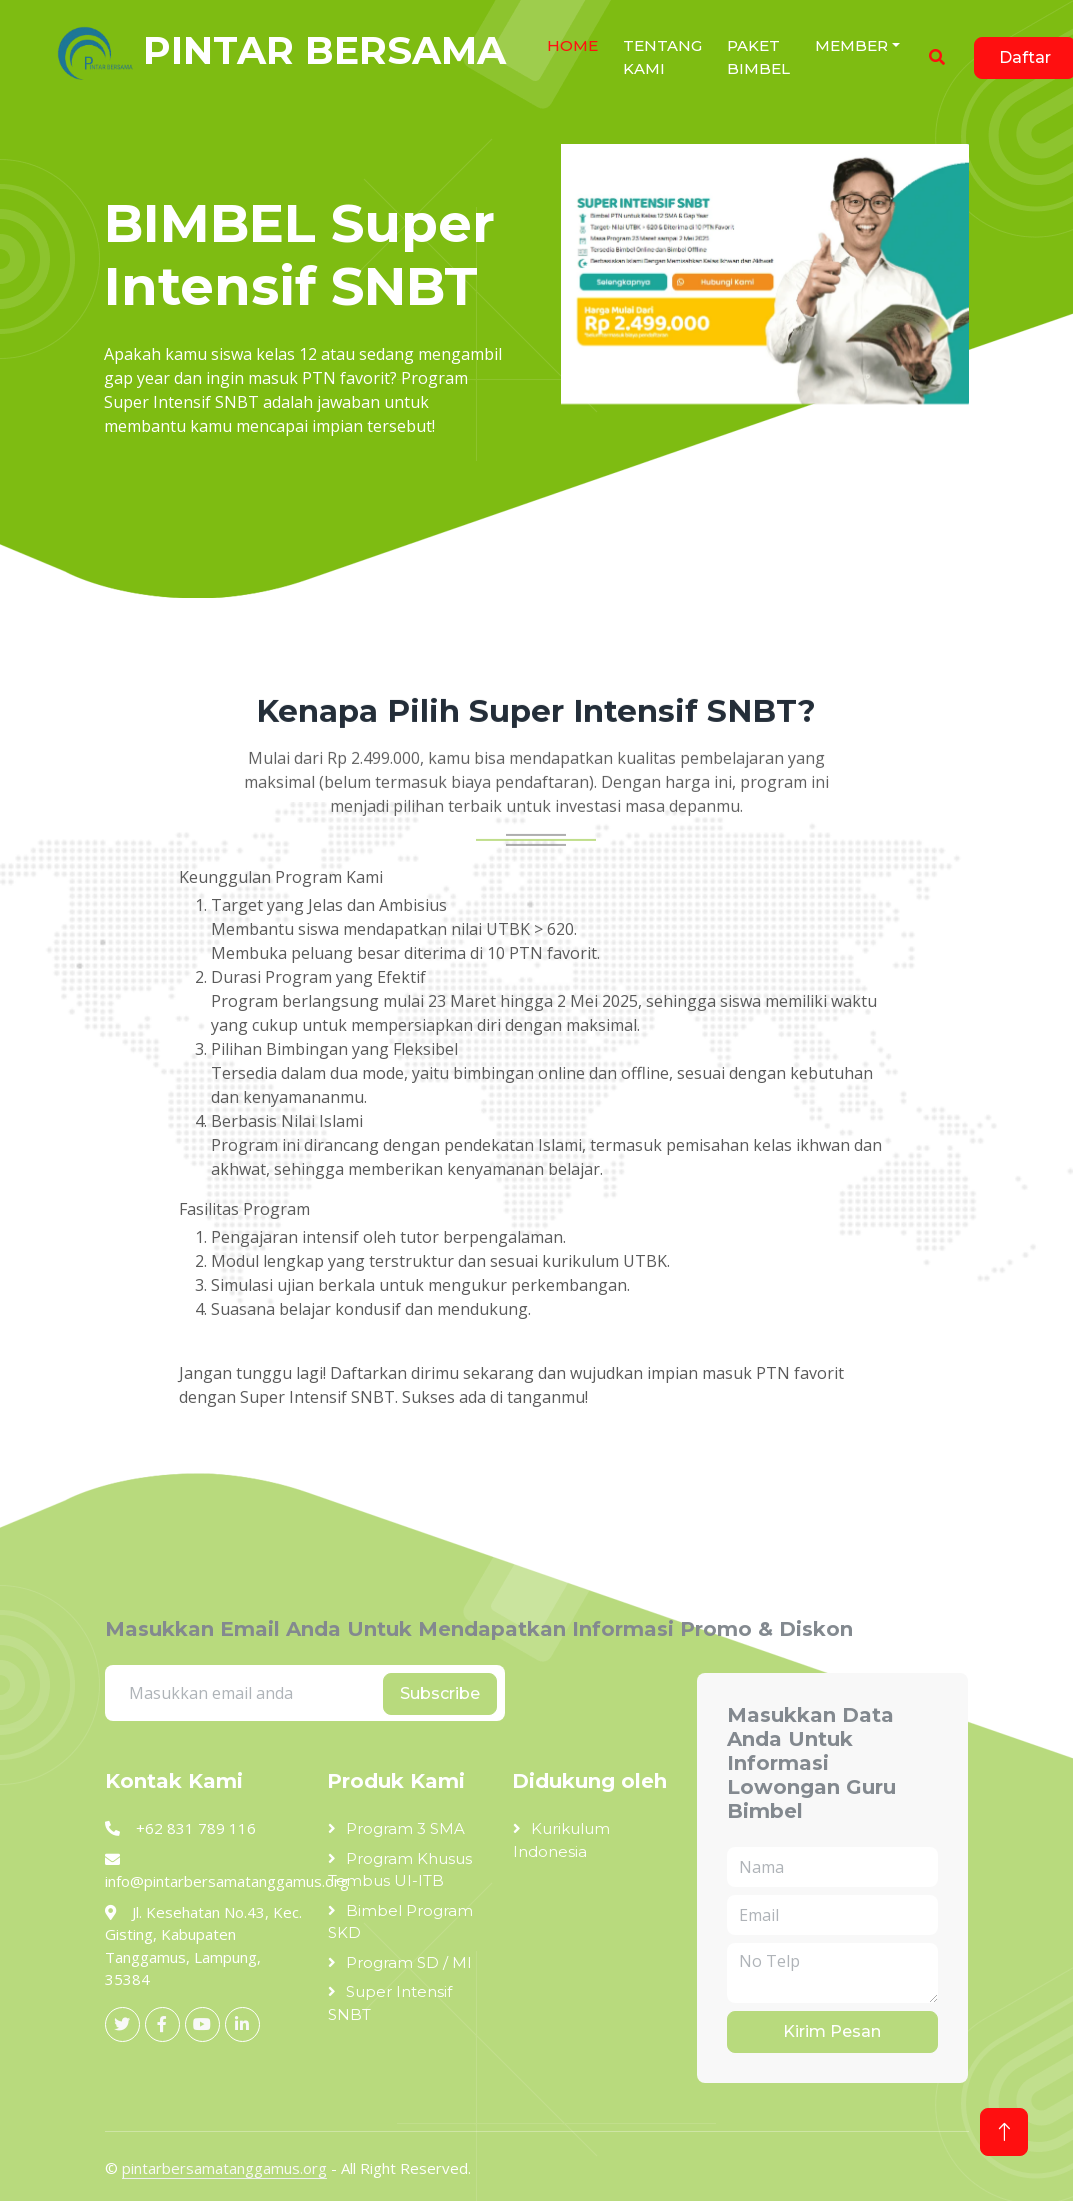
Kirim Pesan (832, 2031)
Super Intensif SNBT (390, 2003)
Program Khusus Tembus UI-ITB (400, 1870)
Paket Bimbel (758, 57)
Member (851, 45)
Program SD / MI (409, 1962)
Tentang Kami (662, 57)
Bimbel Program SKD (400, 1922)
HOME (572, 45)
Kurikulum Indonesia (561, 1840)
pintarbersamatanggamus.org (224, 2168)
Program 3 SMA (405, 1828)
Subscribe (440, 1693)
